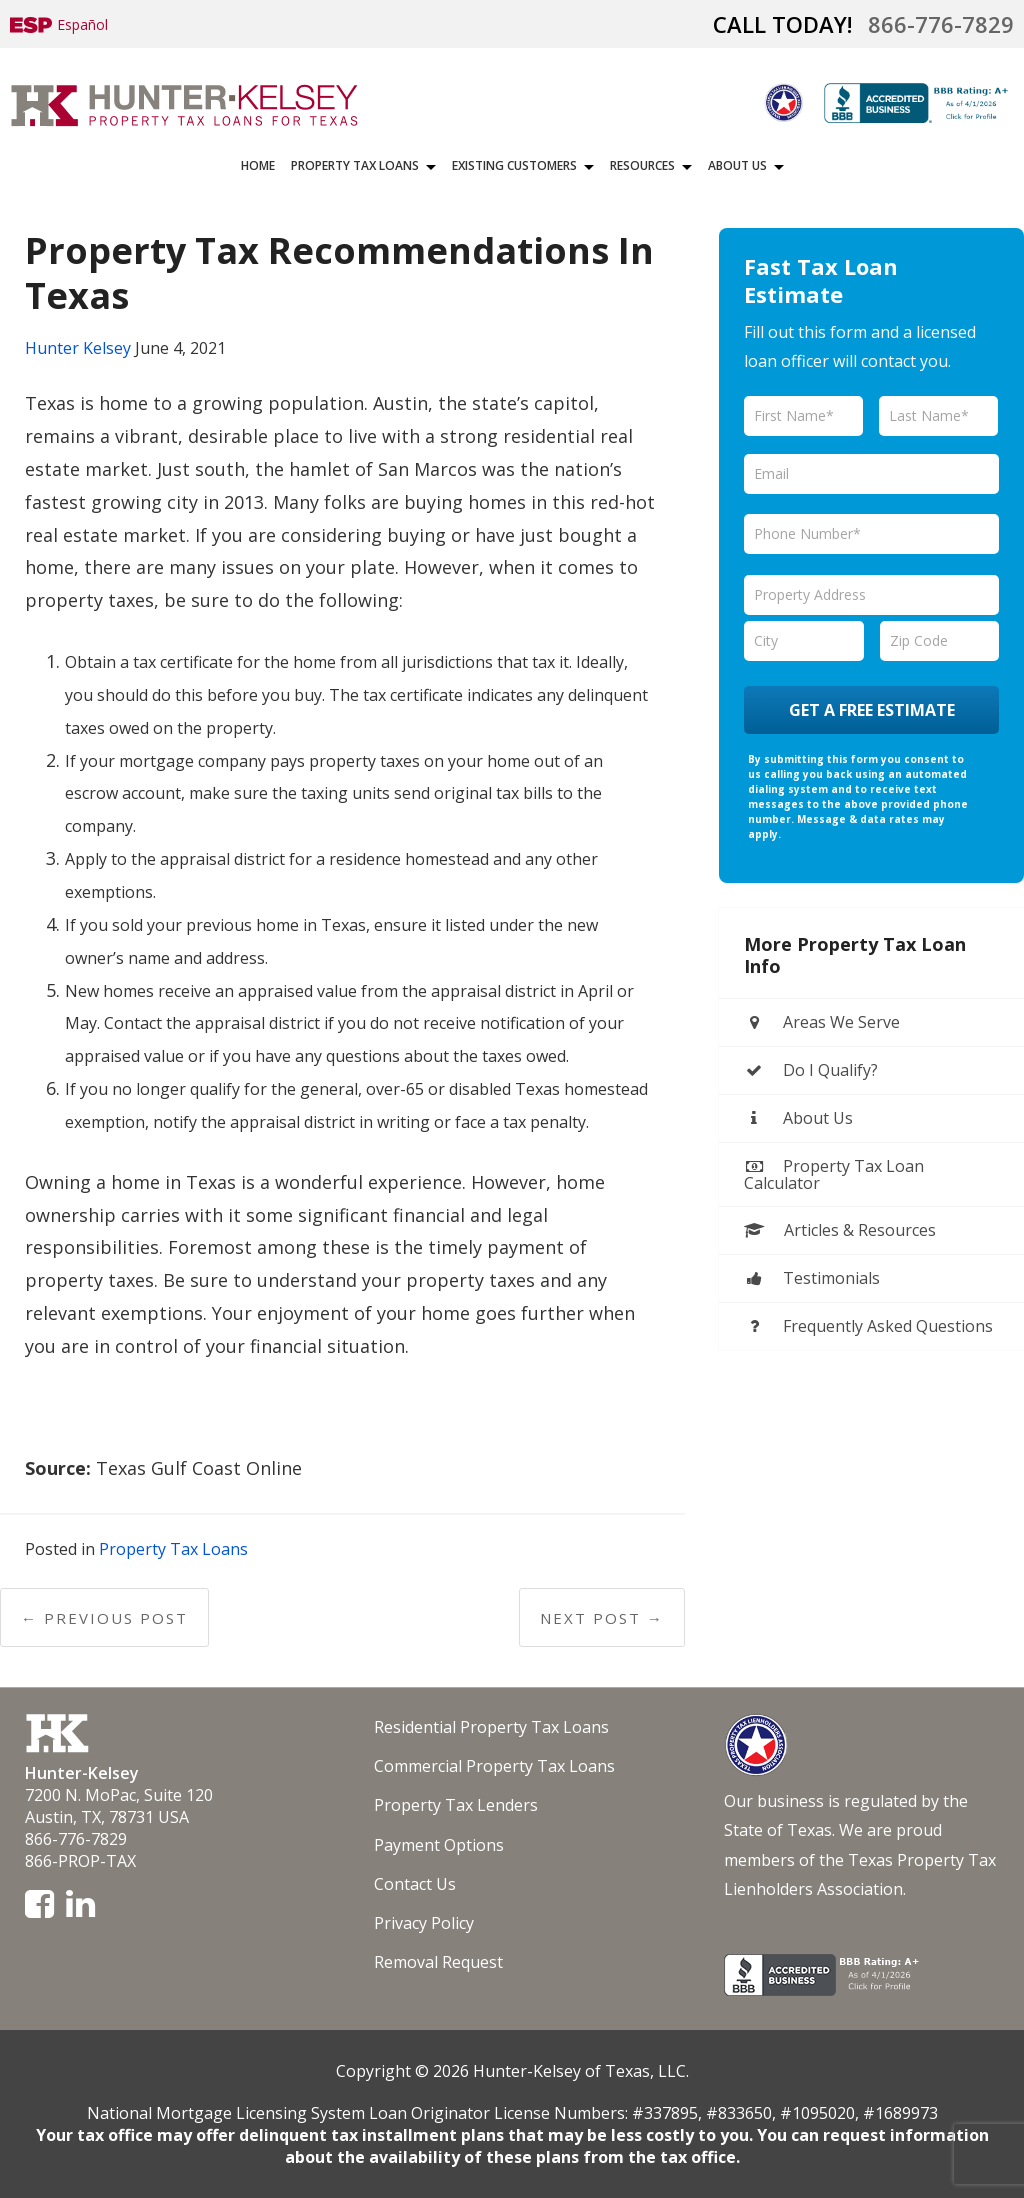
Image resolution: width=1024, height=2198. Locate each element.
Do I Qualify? (811, 1070)
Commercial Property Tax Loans (494, 1766)
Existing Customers (514, 165)
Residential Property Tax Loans (491, 1727)
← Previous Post (104, 1618)
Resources (642, 165)
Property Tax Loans (355, 165)
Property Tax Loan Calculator (834, 1174)
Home (258, 165)
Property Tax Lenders (456, 1805)
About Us (737, 165)
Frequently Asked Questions (868, 1326)
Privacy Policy (424, 1923)
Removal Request (438, 1962)
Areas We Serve (822, 1022)
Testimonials (812, 1278)
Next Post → (602, 1618)
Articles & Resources (840, 1230)
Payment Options (439, 1845)
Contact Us (415, 1884)
